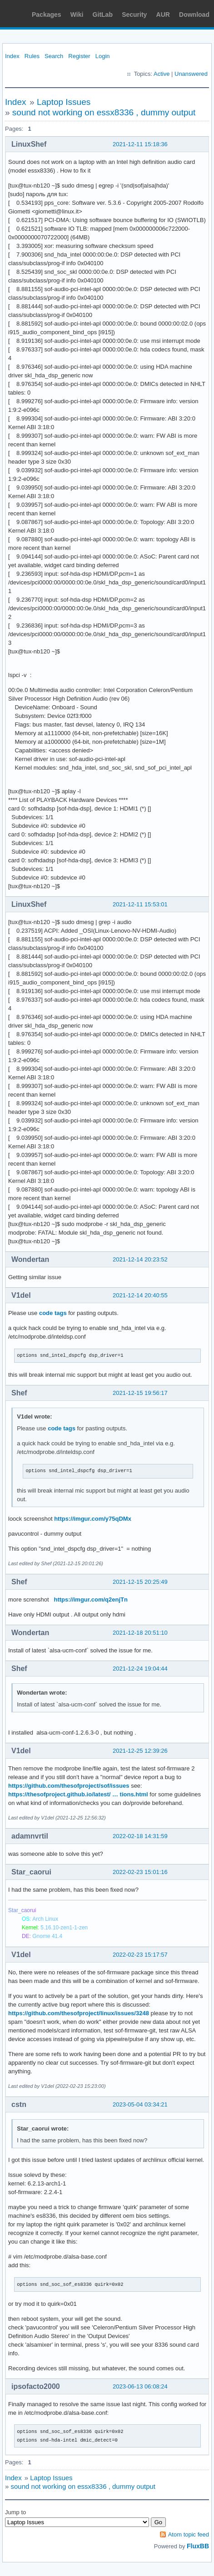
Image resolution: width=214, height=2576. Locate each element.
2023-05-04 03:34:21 (140, 2104)
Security (134, 14)
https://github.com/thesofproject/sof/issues (68, 1785)
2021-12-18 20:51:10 (140, 1632)
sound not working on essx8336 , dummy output (103, 112)
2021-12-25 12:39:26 (140, 1750)
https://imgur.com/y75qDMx (92, 1518)
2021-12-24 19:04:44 (140, 1668)
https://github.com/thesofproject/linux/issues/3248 (78, 2013)
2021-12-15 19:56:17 (140, 1392)
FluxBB (198, 2546)
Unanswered (191, 73)
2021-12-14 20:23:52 (140, 1259)
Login (102, 56)
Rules (32, 56)
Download (194, 14)
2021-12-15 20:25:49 (140, 1581)
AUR (163, 14)
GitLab (103, 14)
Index (12, 56)
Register (79, 56)
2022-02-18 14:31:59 (140, 1836)
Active (161, 73)
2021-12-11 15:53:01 (140, 904)
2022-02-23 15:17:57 (140, 1954)
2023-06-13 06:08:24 (140, 2386)
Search (54, 56)
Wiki (77, 14)
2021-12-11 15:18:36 (140, 144)
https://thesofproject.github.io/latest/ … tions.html (78, 1794)
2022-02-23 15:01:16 (140, 1872)
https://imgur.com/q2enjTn (91, 1599)
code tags (53, 1313)
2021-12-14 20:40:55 (140, 1295)
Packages (46, 14)
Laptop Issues (63, 102)
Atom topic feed (188, 2534)
